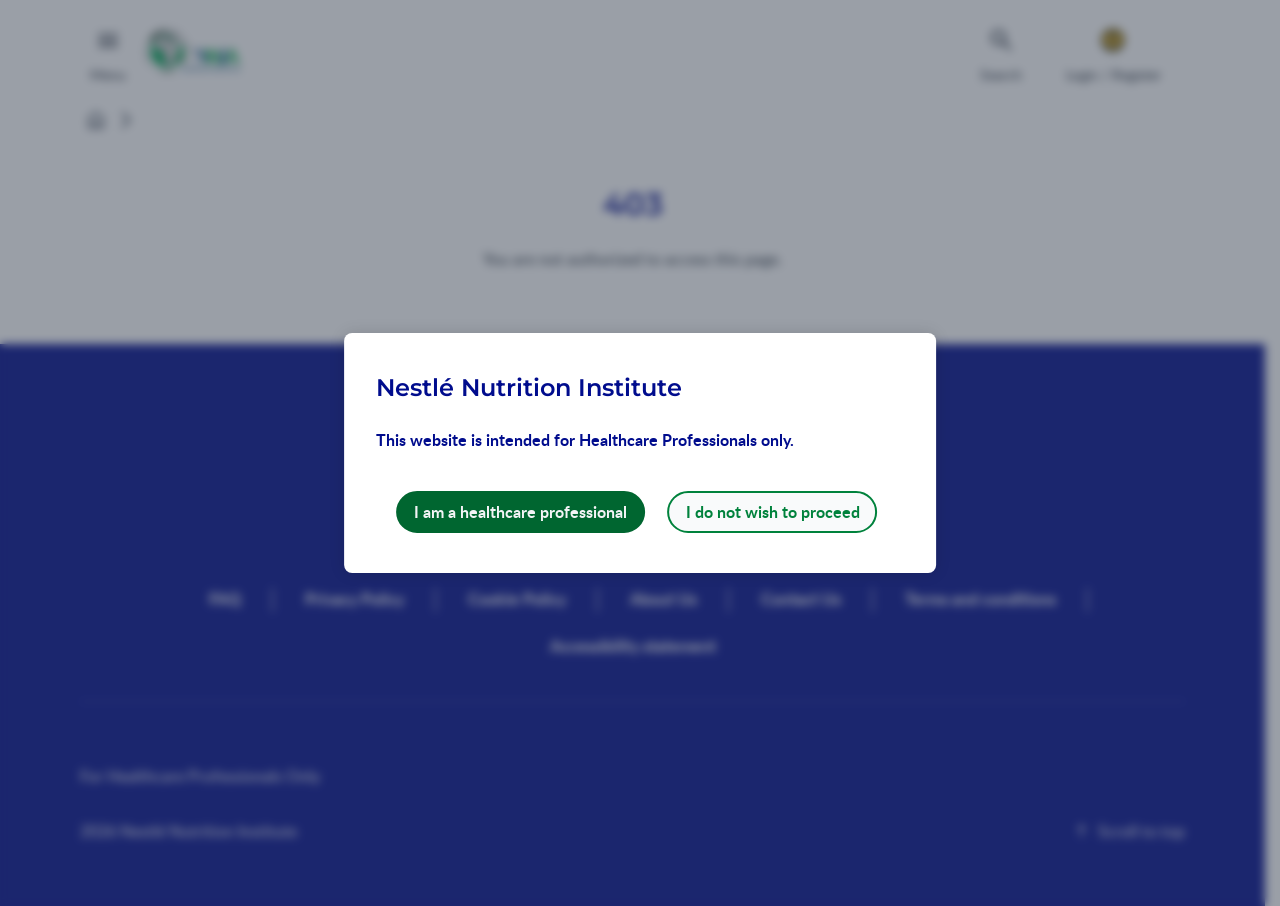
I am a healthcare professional (520, 511)
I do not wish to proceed (773, 511)
